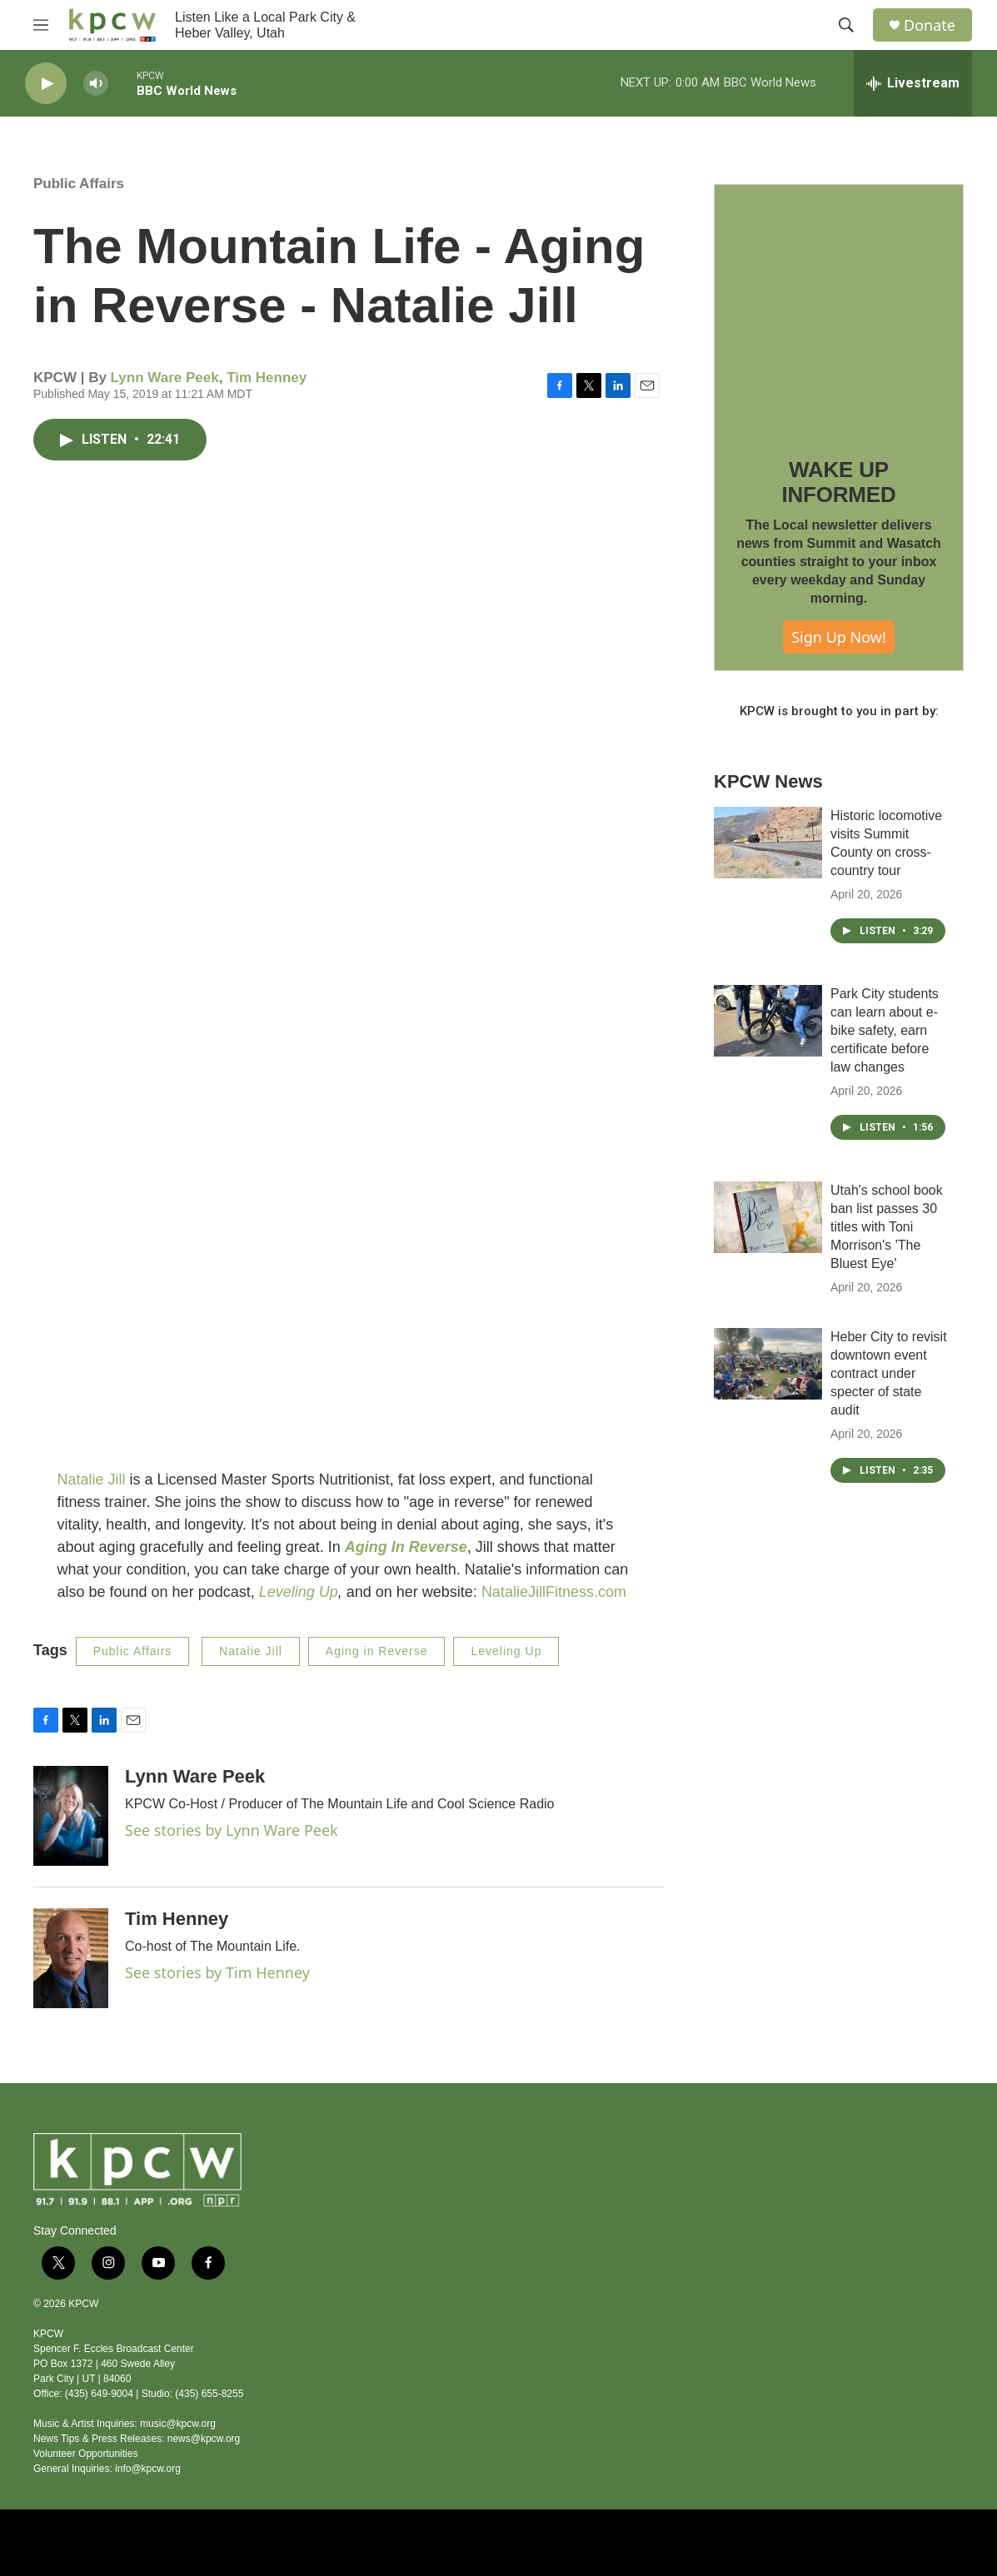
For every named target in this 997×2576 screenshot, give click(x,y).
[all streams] (913, 83)
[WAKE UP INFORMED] (839, 309)
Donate (929, 25)
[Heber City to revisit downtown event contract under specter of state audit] (768, 1364)
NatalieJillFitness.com (553, 1592)
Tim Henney (267, 377)
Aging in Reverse (377, 1651)
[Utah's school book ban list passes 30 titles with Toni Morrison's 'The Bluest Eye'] (768, 1217)
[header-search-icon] (846, 24)
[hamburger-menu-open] (41, 25)
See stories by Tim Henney (217, 1972)
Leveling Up (298, 1592)
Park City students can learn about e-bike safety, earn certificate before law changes (884, 1030)
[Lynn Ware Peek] (70, 1816)
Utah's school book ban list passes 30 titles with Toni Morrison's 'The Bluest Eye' (886, 1227)
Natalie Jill (91, 1479)
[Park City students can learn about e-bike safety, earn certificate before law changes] (768, 1021)
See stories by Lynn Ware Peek (231, 1830)
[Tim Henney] (70, 1958)
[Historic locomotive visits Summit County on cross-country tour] (768, 842)
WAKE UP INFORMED (838, 482)
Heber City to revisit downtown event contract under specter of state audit (888, 1373)
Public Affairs (78, 183)
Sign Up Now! (838, 637)
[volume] (96, 83)
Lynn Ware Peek (165, 377)
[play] (45, 83)
